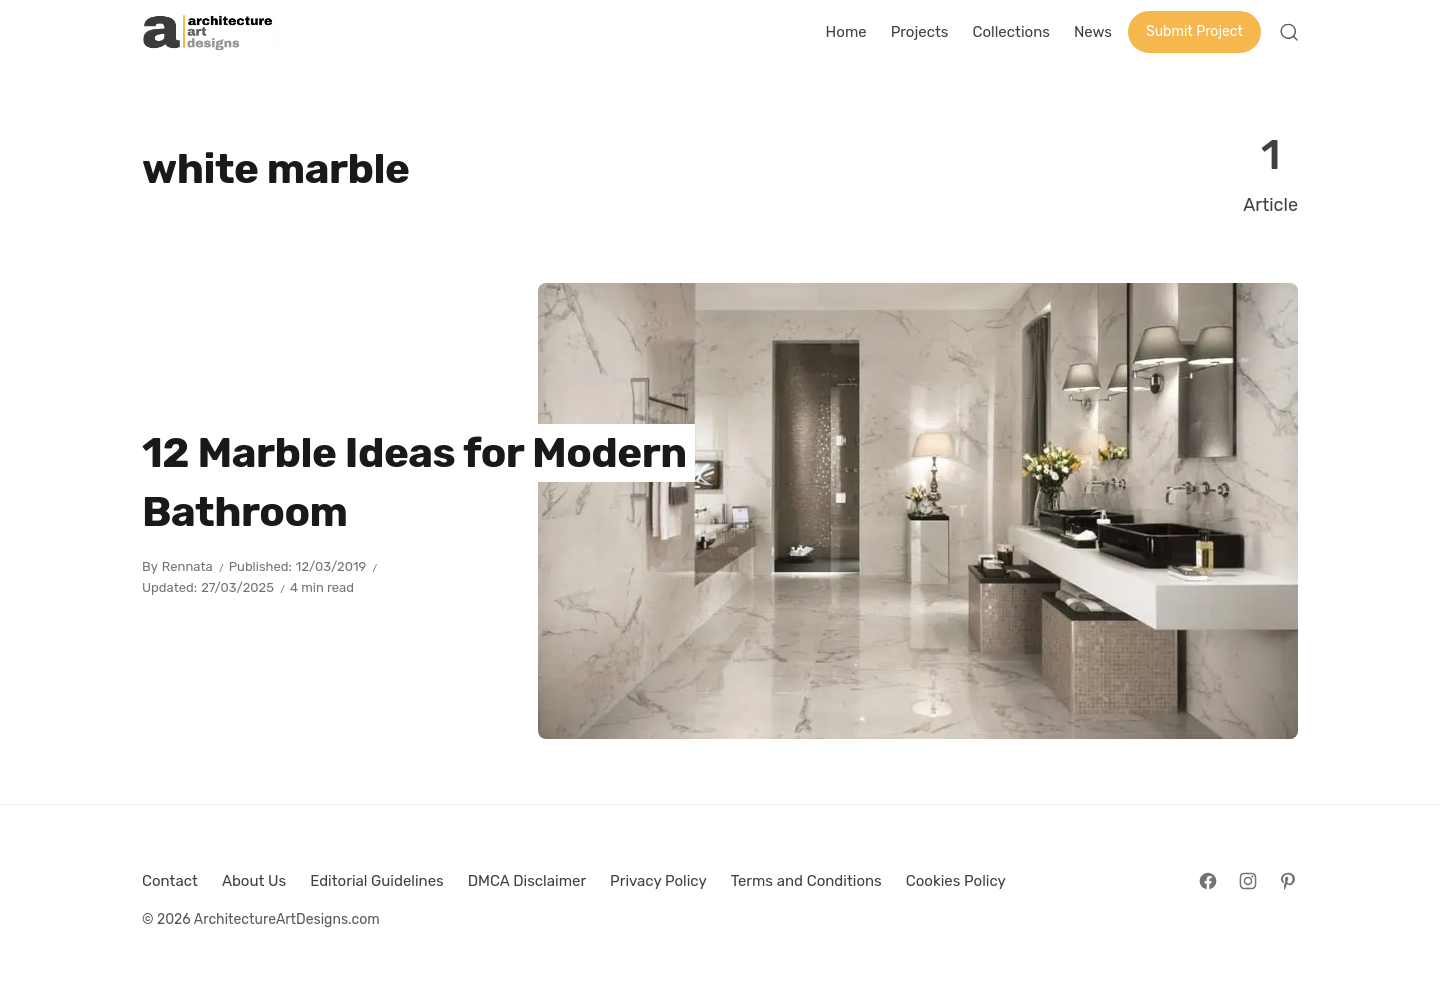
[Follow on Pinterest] (1288, 881)
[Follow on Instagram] (1248, 881)
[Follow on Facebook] (1208, 881)
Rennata (187, 566)
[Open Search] (1289, 32)
